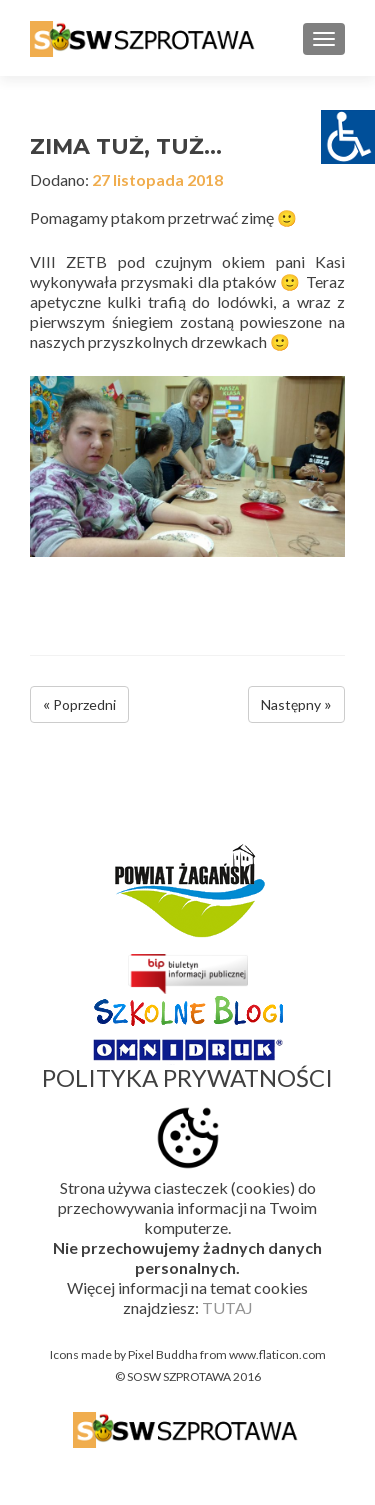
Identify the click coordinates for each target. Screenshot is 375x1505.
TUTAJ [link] (227, 1307)
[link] (145, 38)
